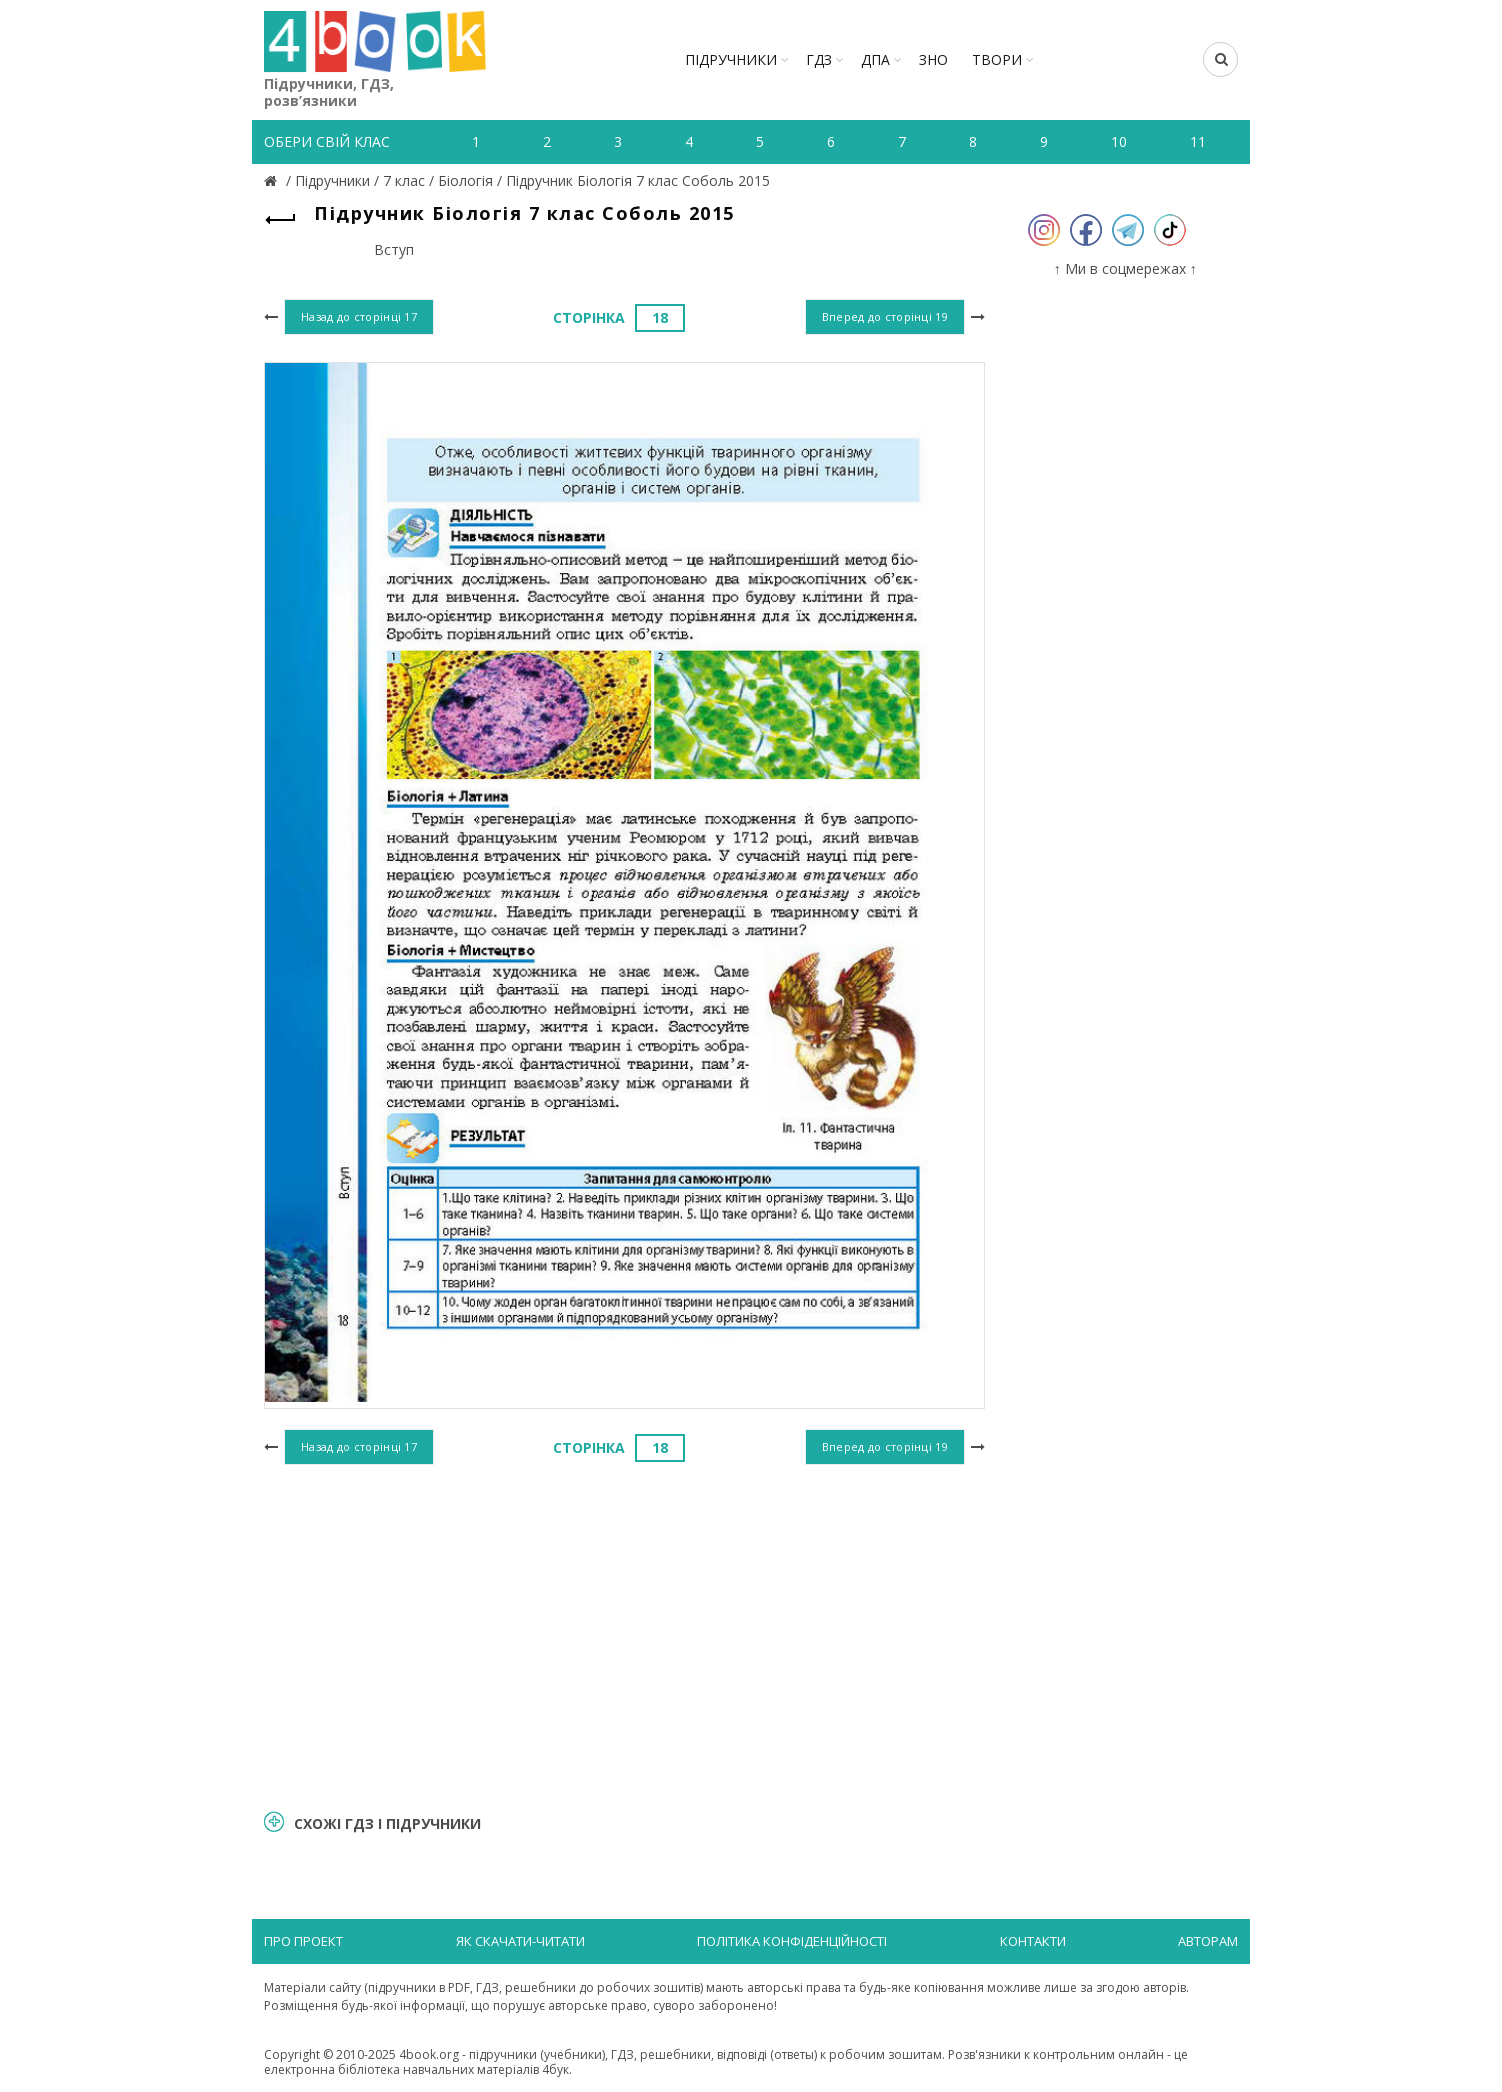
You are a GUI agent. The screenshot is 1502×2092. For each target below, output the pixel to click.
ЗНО (933, 59)
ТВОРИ (997, 59)
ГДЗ (819, 59)
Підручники (731, 59)
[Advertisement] (624, 1634)
